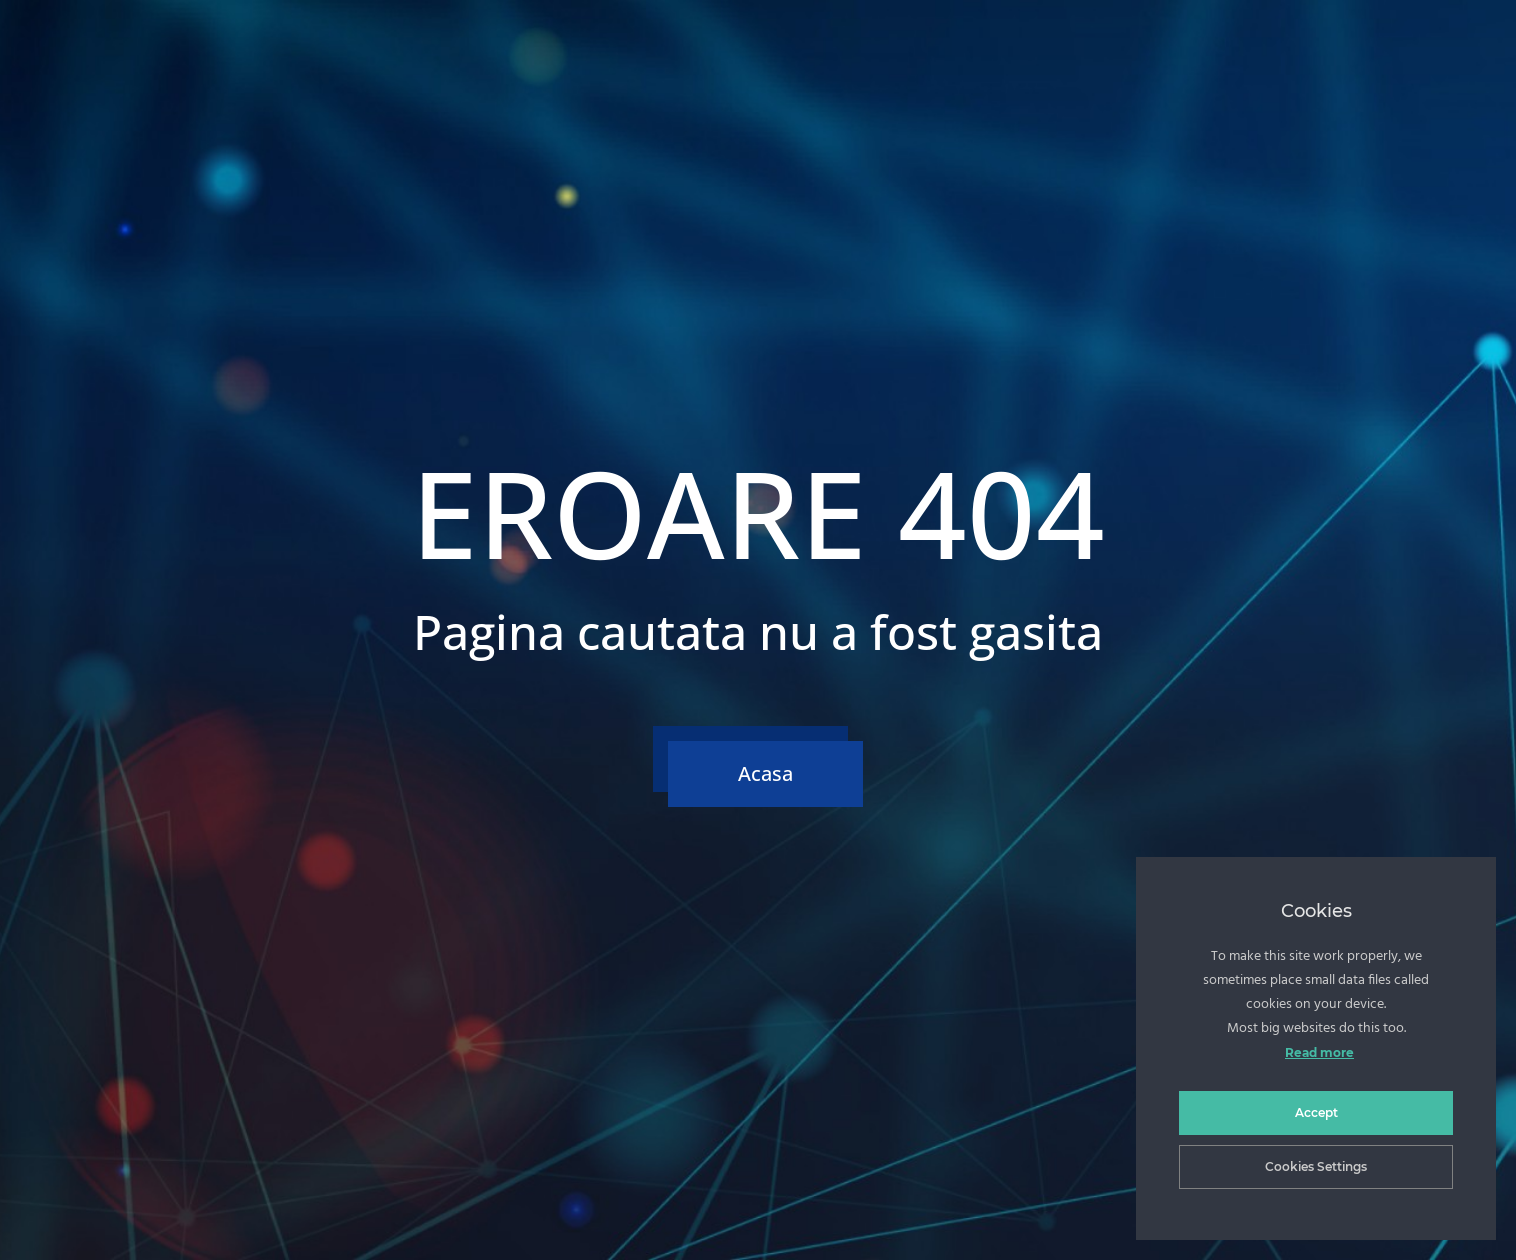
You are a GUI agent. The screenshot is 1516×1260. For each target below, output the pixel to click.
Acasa (765, 773)
